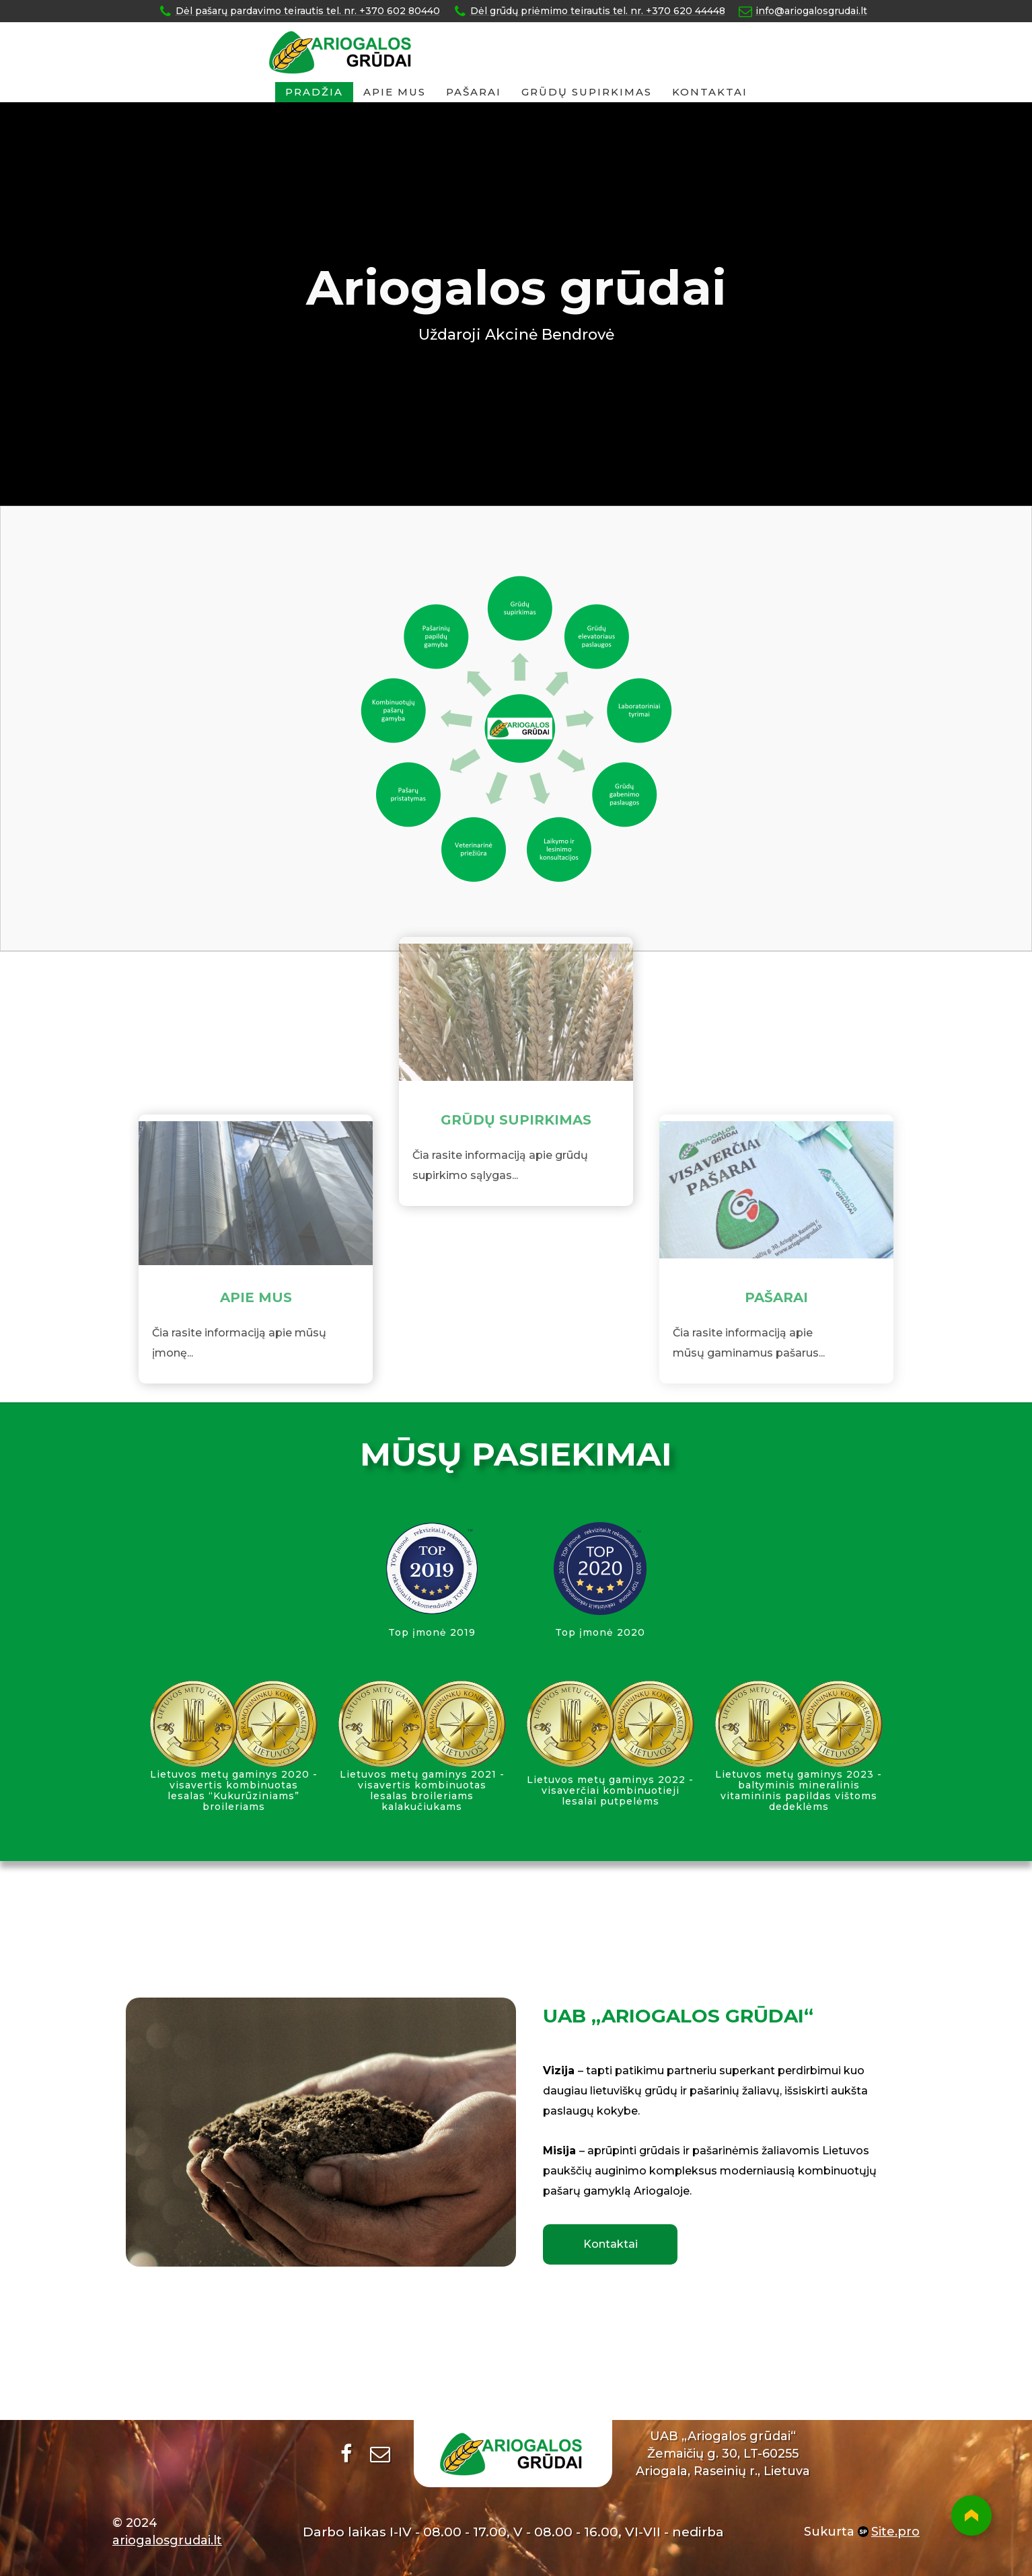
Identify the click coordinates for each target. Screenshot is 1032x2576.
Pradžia (314, 91)
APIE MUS (256, 1347)
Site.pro (895, 2531)
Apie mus (394, 91)
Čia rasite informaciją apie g (487, 1105)
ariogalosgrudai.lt (167, 2540)
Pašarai (473, 91)
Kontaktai (709, 91)
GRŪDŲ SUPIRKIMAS (586, 91)
